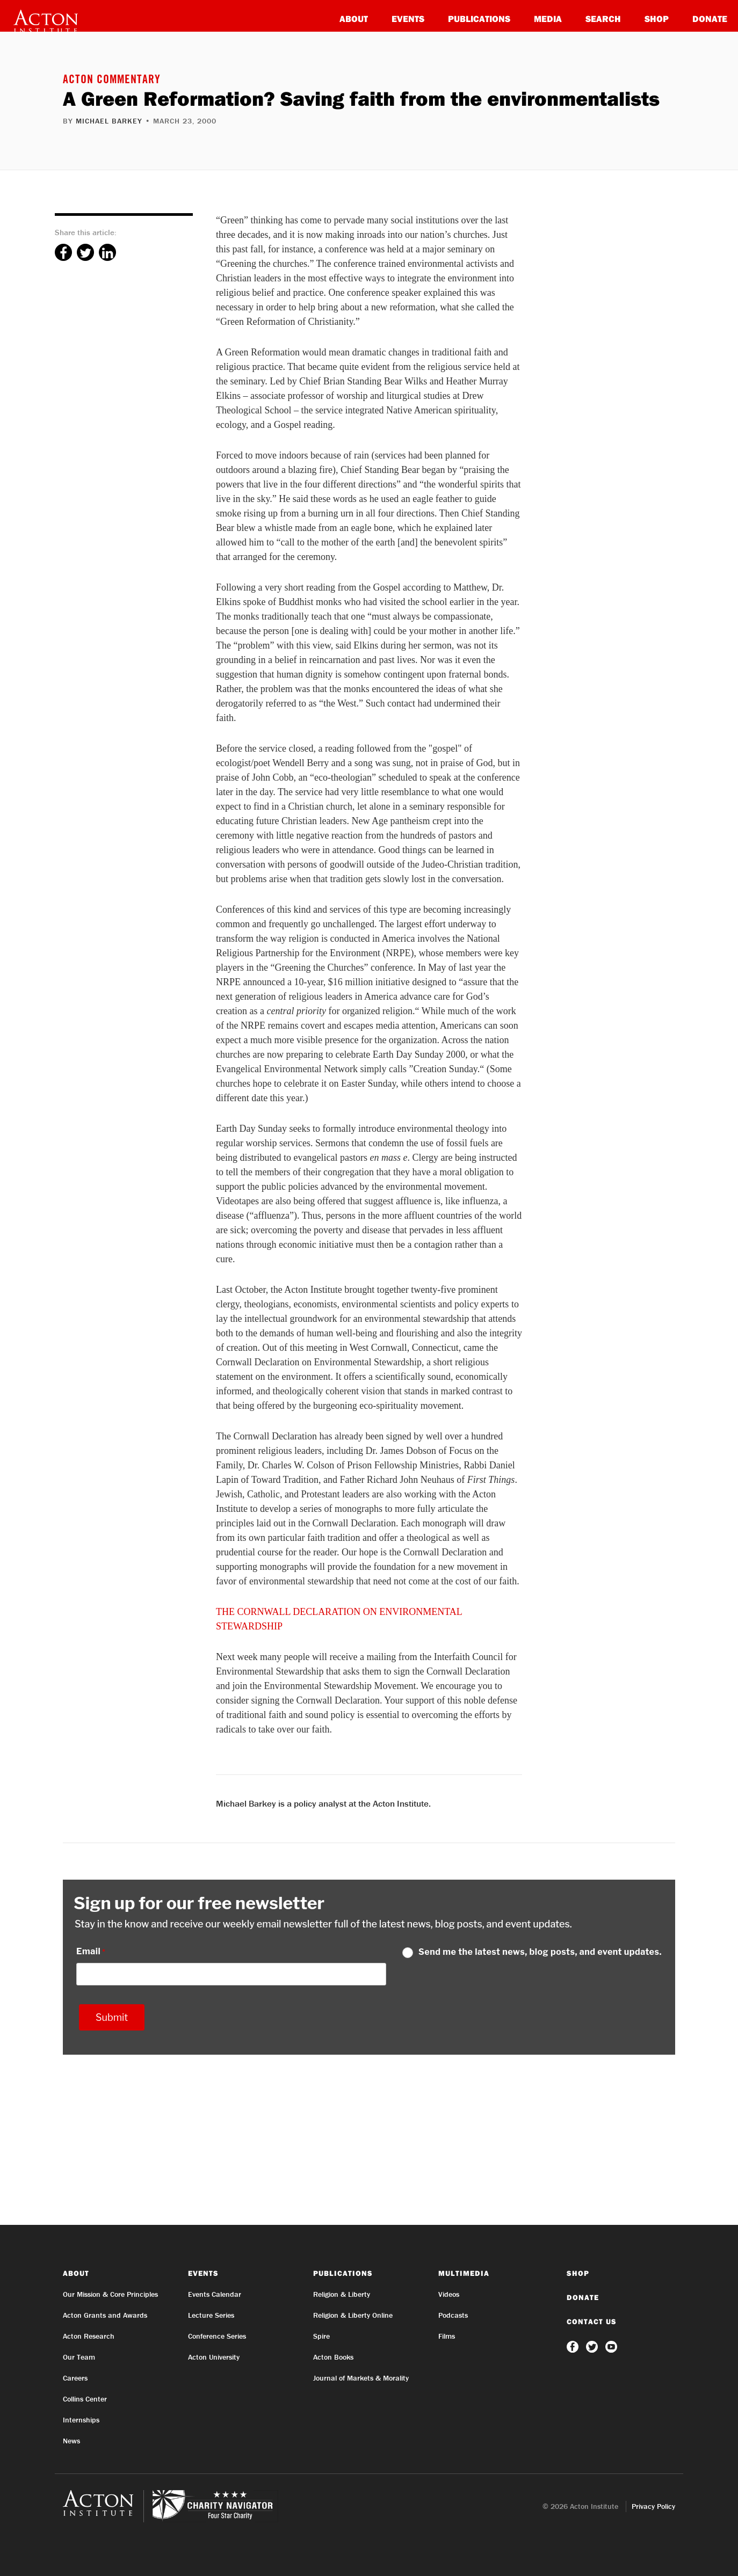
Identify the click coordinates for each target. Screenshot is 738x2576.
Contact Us (592, 2321)
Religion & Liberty (341, 2294)
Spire (321, 2336)
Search (603, 18)
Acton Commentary (112, 80)
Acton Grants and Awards (105, 2315)
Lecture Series (211, 2315)
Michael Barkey (109, 121)
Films (446, 2336)
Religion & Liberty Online (353, 2315)
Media (548, 18)
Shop (657, 18)
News (71, 2441)
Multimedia (463, 2273)
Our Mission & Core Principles (110, 2294)
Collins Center (85, 2399)
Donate (709, 18)
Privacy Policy (653, 2506)
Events (408, 18)
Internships (81, 2420)
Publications (479, 18)
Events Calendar (214, 2294)
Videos (448, 2294)
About (353, 18)
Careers (75, 2378)
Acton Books (333, 2357)
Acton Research (88, 2336)
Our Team (79, 2357)
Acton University (214, 2357)
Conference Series (217, 2336)
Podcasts (453, 2315)
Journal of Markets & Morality (361, 2378)
